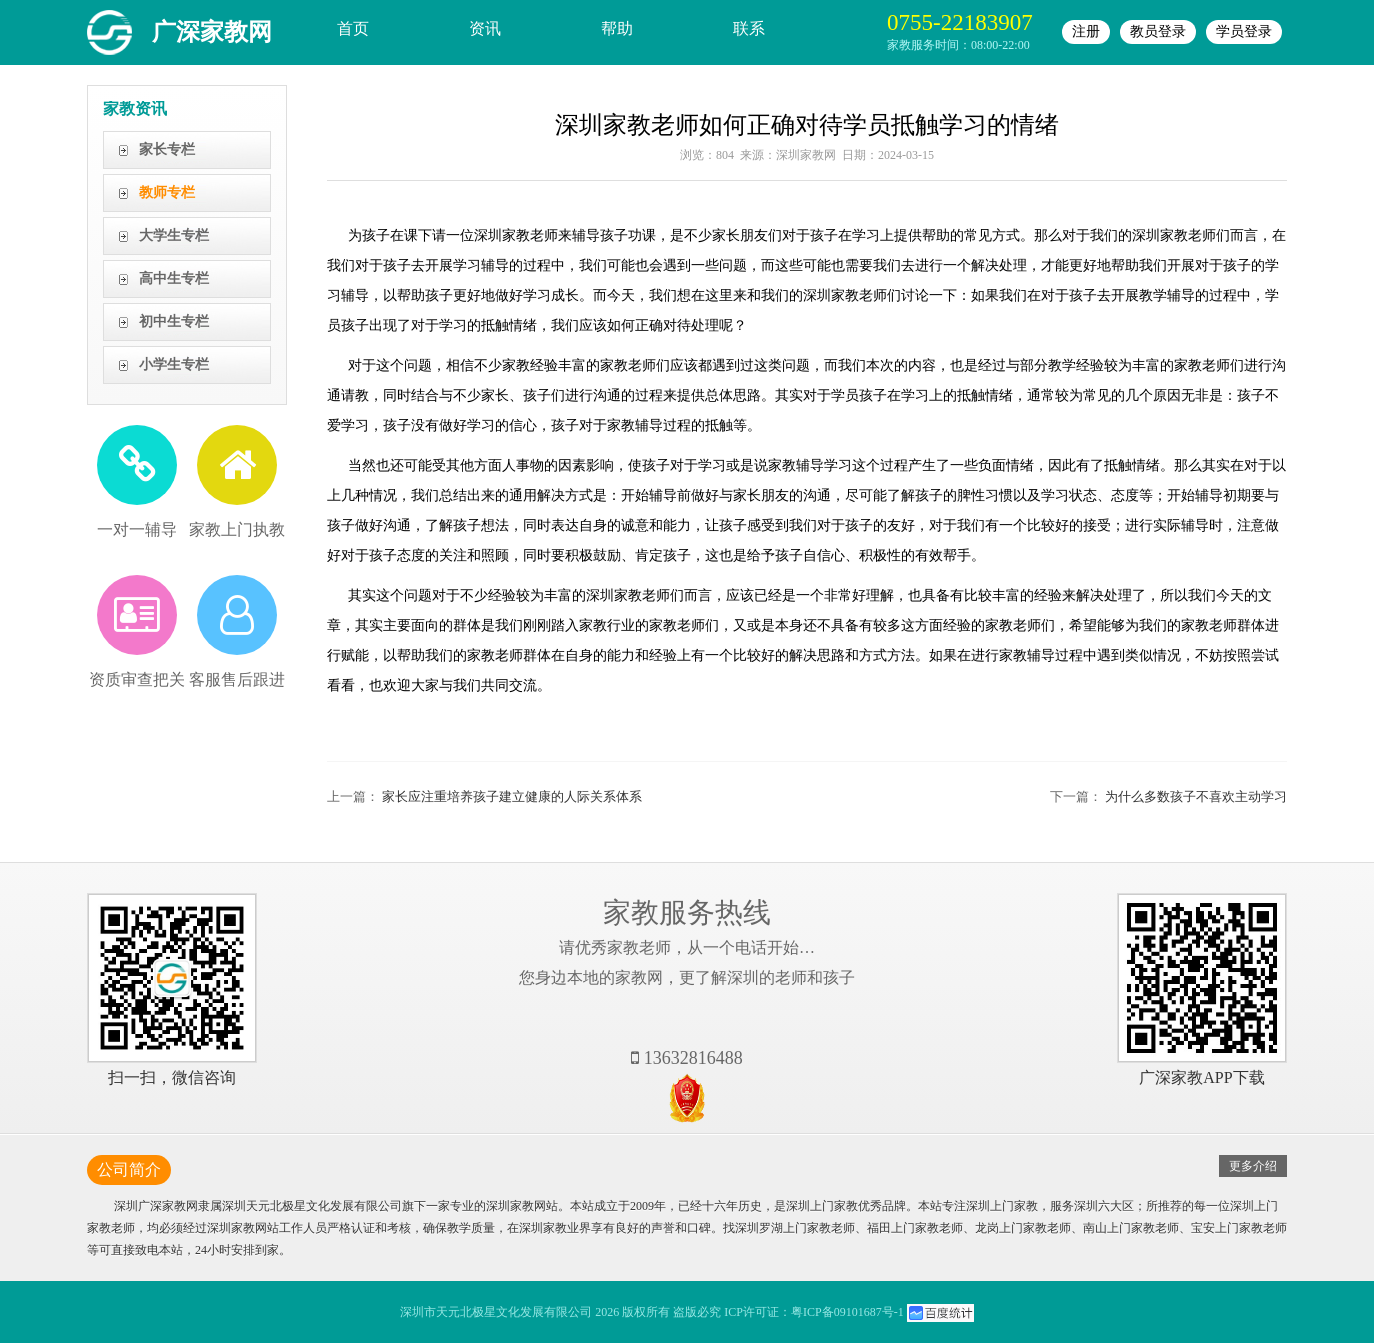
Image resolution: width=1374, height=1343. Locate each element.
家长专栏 (167, 149)
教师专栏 (167, 192)
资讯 (485, 28)
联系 (749, 28)
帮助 (617, 28)
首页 (353, 28)
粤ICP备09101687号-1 (847, 1312)
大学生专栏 (174, 235)
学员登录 (1244, 31)
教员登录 (1158, 31)
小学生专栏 (174, 364)
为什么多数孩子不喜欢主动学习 (1196, 796)
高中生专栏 (174, 278)
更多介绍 (1253, 1166)
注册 (1086, 31)
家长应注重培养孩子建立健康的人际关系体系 (512, 796)
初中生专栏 (174, 321)
